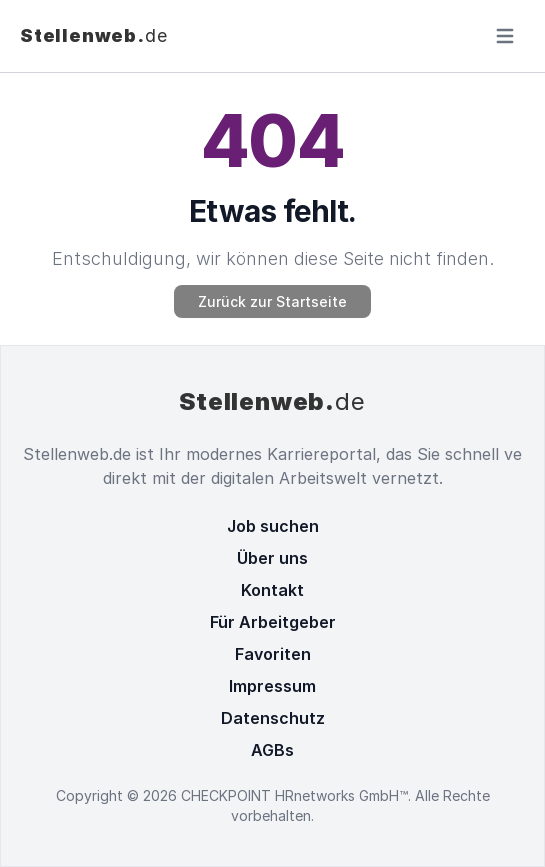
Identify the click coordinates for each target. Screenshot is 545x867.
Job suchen (273, 526)
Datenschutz (273, 718)
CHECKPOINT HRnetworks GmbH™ (294, 795)
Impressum (272, 686)
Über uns (272, 558)
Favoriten (273, 654)
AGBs (272, 750)
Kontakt (272, 590)
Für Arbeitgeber (273, 622)
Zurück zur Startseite (272, 301)
